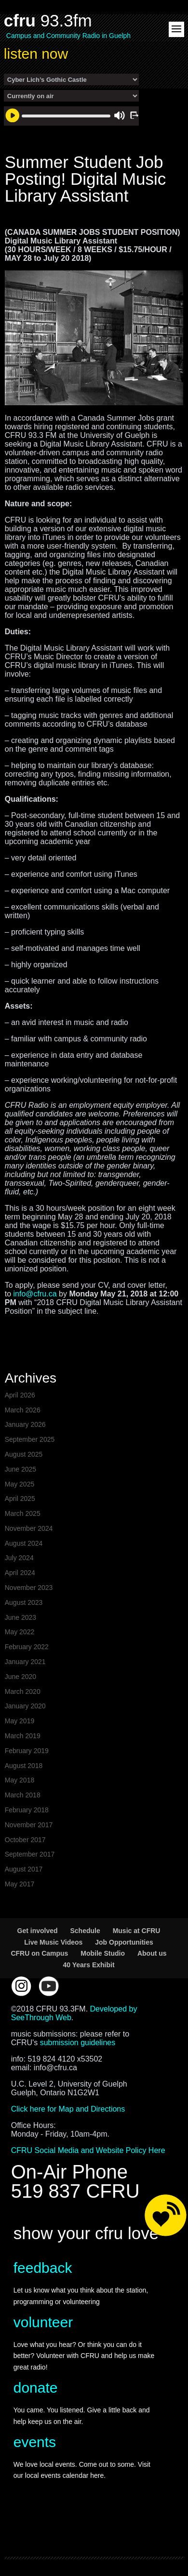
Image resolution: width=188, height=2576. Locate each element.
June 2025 (20, 1469)
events (34, 2442)
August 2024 (24, 1543)
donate (35, 2388)
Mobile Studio (103, 1953)
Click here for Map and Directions (68, 2109)
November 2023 (29, 1587)
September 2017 (30, 1854)
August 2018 (24, 1765)
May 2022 (19, 1632)
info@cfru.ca (35, 1294)
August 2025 (24, 1454)
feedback (42, 2268)
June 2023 (20, 1617)
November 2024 (29, 1528)
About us (152, 1953)
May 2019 (19, 1721)
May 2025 (19, 1484)
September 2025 (30, 1439)
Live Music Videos (53, 1942)
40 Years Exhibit (88, 1965)
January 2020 (25, 1706)
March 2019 (22, 1736)
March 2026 (22, 1410)
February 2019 (27, 1751)
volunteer (43, 2322)
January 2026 (25, 1424)
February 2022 (27, 1647)
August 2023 (24, 1602)
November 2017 (29, 1825)
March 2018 (22, 1795)
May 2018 (19, 1780)
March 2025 (22, 1513)
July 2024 (19, 1558)
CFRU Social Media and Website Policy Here (88, 2150)
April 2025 (20, 1498)
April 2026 (20, 1395)
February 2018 (27, 1810)
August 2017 (24, 1869)
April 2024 (20, 1572)
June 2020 (20, 1676)
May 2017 (19, 1884)
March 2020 (22, 1691)
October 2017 (25, 1840)
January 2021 (25, 1662)
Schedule (85, 1931)
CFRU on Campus (39, 1953)
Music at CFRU (137, 1931)
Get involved (37, 1931)
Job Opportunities (124, 1942)
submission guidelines (78, 2042)
